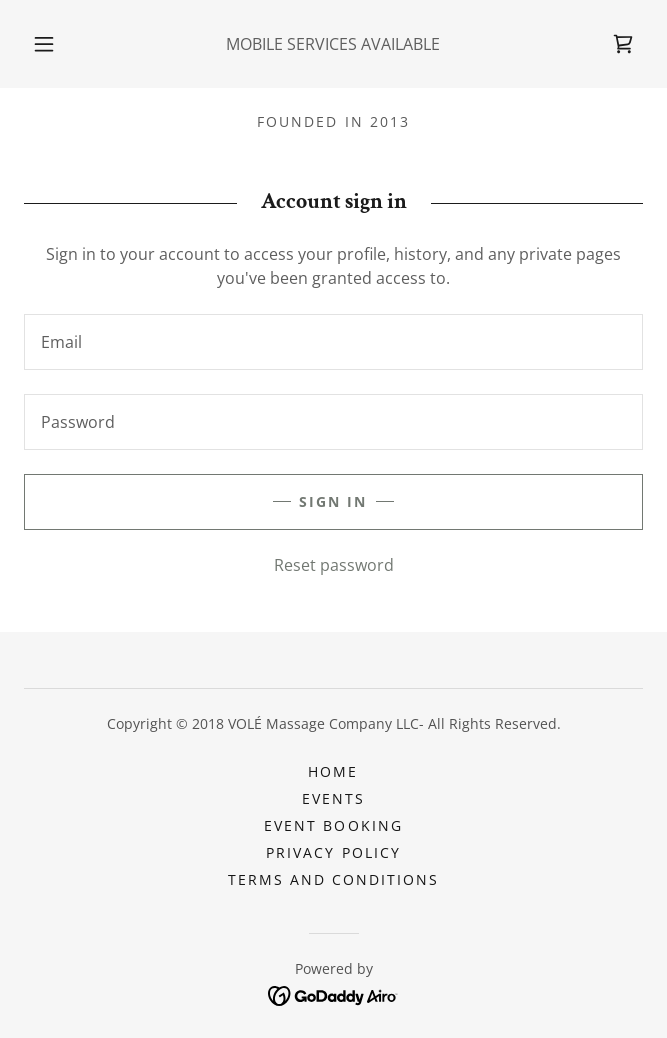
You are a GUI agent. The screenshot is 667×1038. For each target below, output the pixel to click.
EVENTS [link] (333, 798)
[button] (52, 44)
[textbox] (333, 342)
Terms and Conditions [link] (333, 879)
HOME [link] (333, 771)
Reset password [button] (334, 565)
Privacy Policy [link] (333, 852)
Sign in (333, 501)
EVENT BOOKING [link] (333, 825)
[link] (623, 44)
